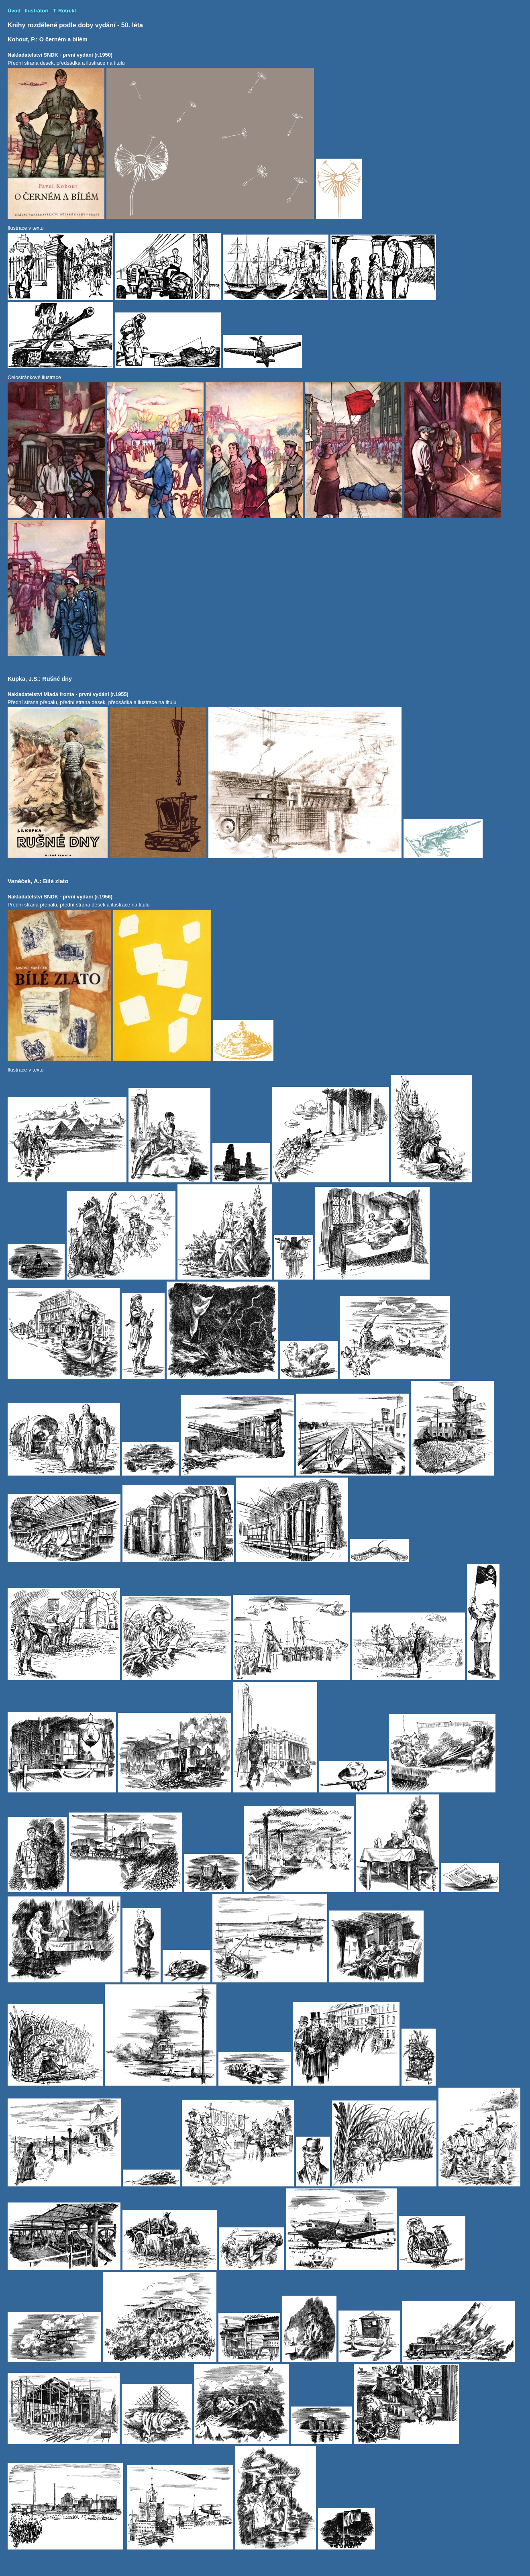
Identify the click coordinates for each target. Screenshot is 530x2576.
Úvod (14, 11)
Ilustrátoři (37, 11)
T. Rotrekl (64, 11)
